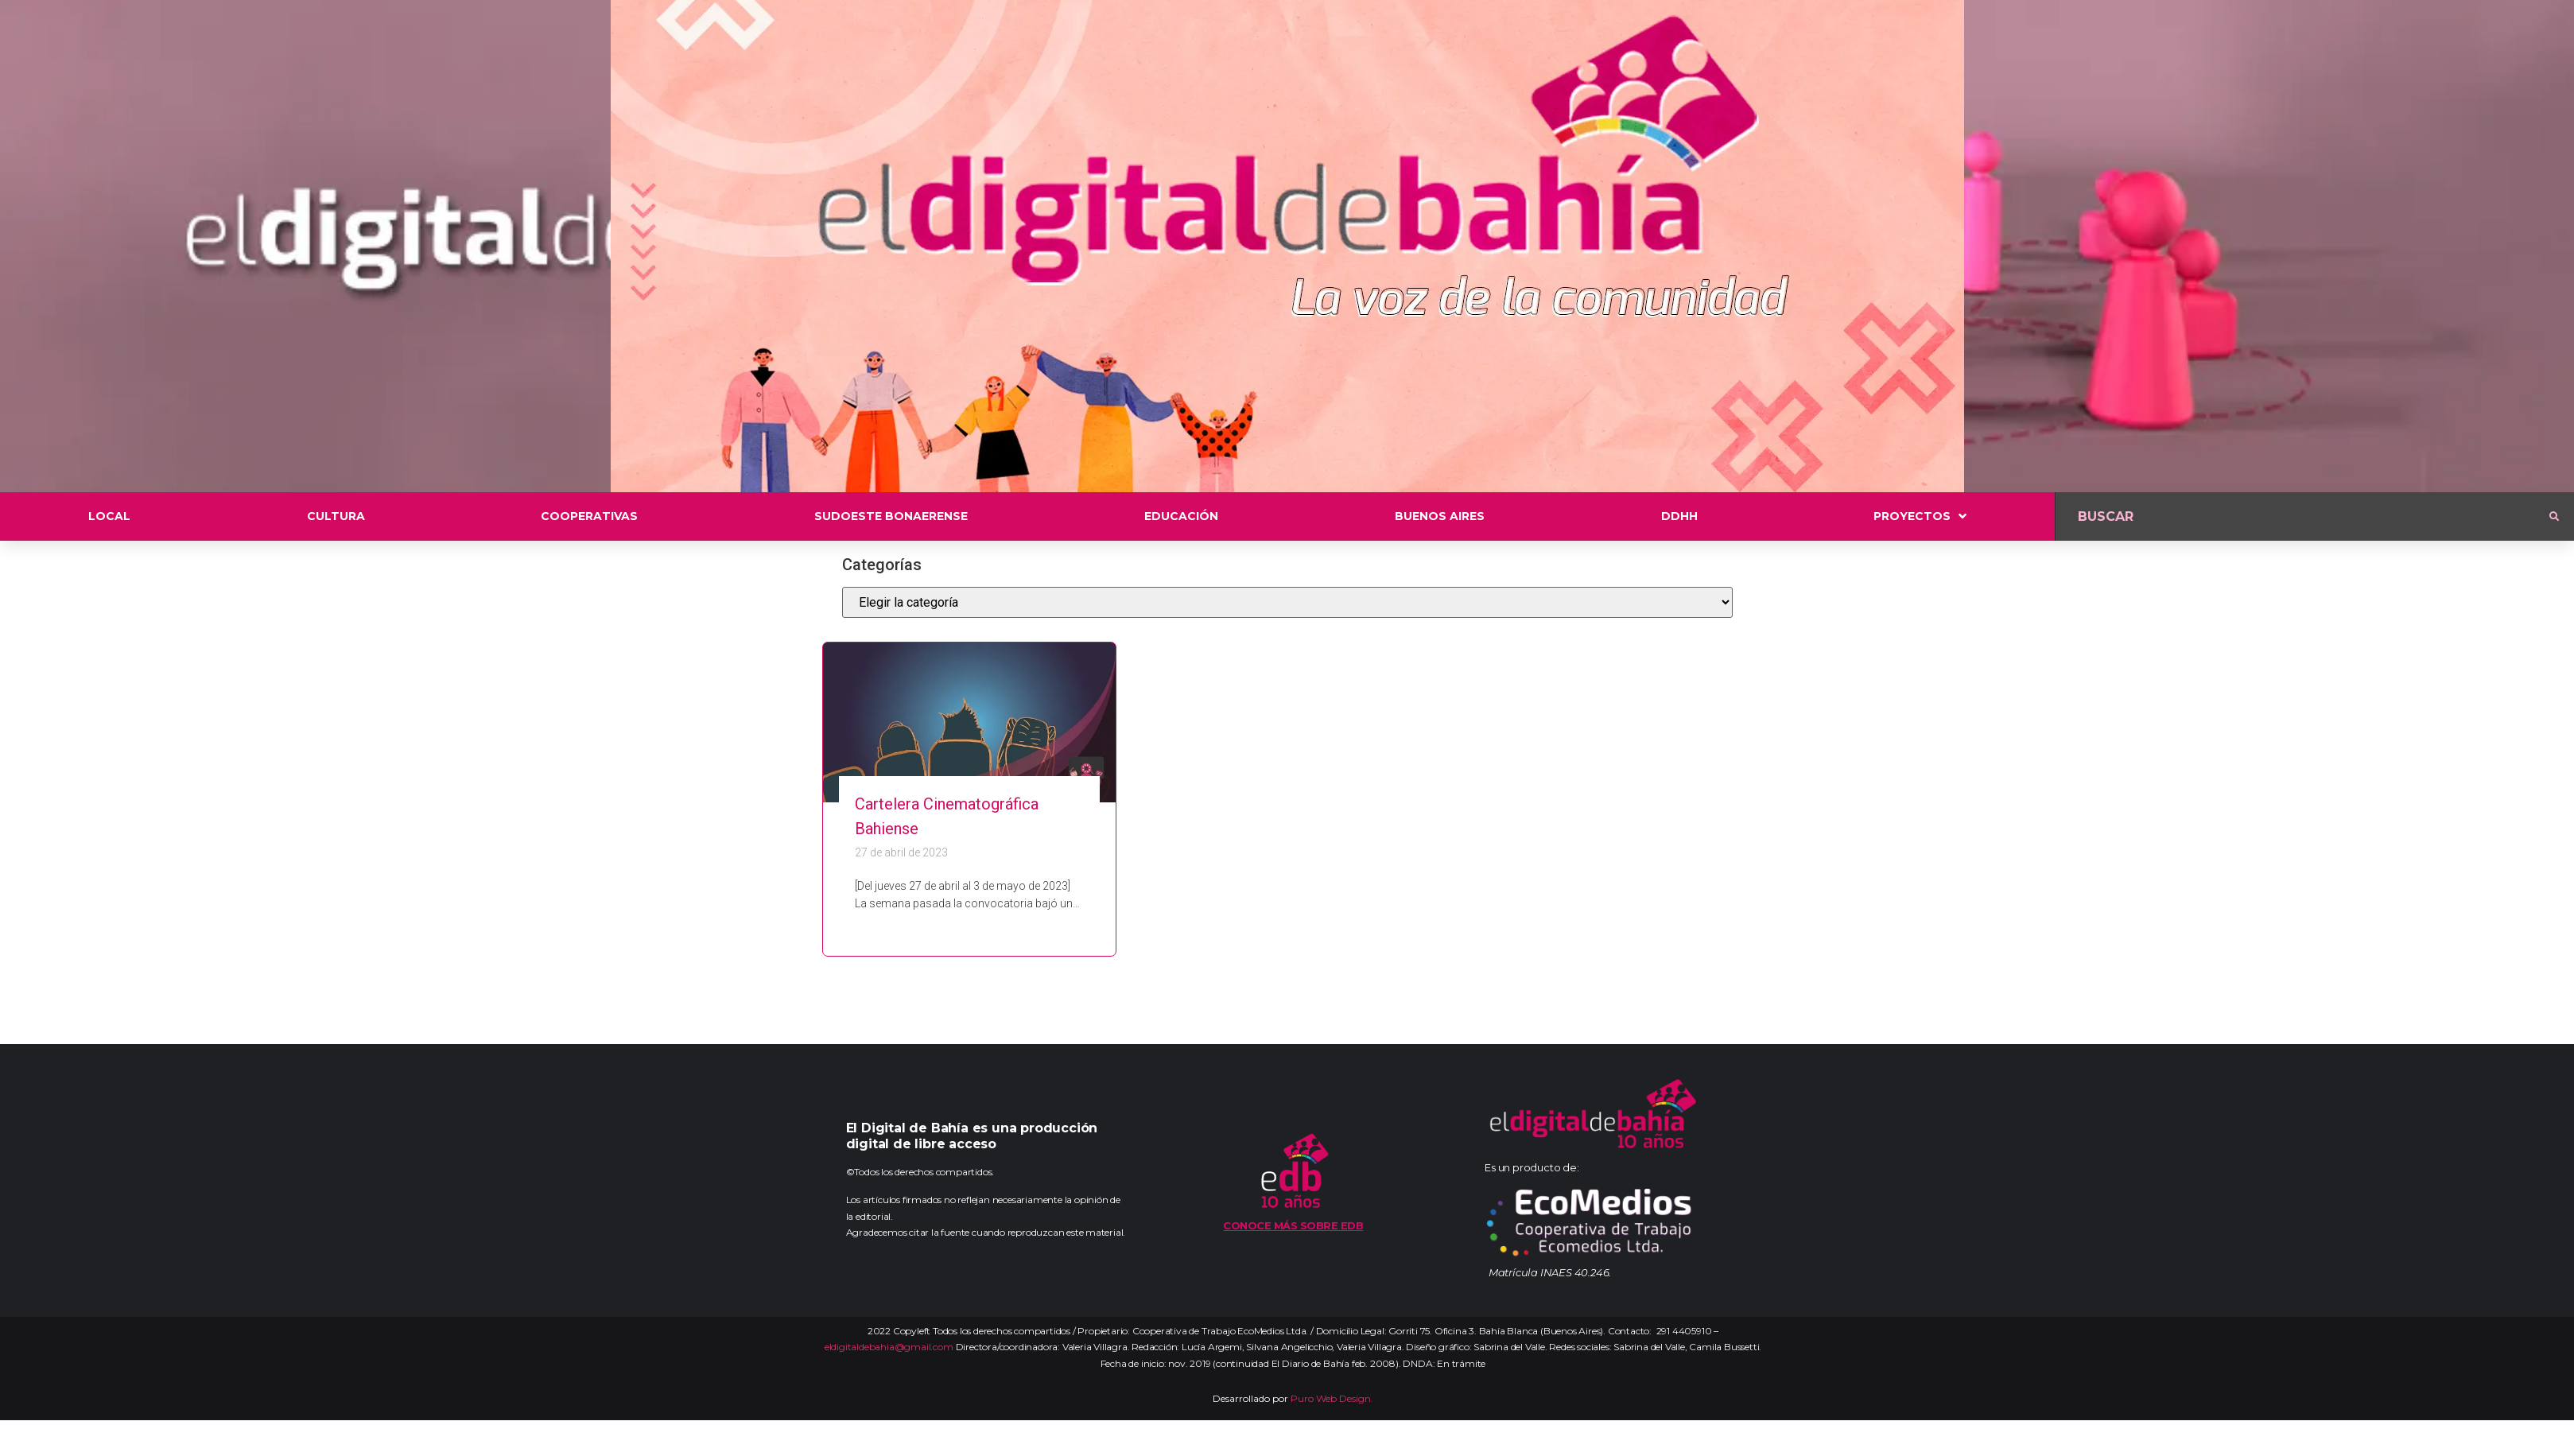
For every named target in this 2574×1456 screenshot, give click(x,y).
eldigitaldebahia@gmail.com (889, 1347)
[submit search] (2554, 517)
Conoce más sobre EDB (1293, 1225)
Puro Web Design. (1332, 1398)
